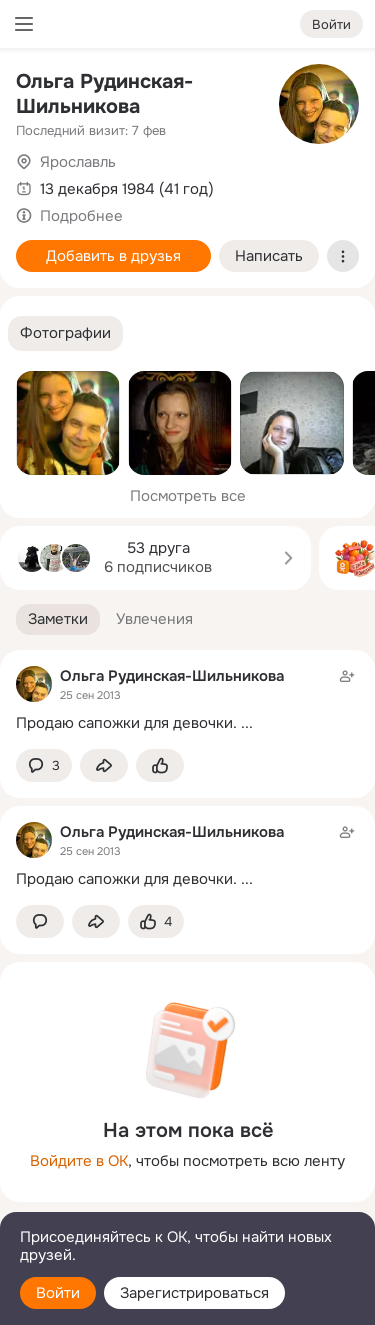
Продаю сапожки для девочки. (126, 723)
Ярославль (78, 162)
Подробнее (81, 216)
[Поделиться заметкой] (104, 765)
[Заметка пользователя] (187, 699)
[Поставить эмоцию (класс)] (160, 765)
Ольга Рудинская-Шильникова (104, 94)
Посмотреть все (188, 496)
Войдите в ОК (79, 1161)
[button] (65, 333)
